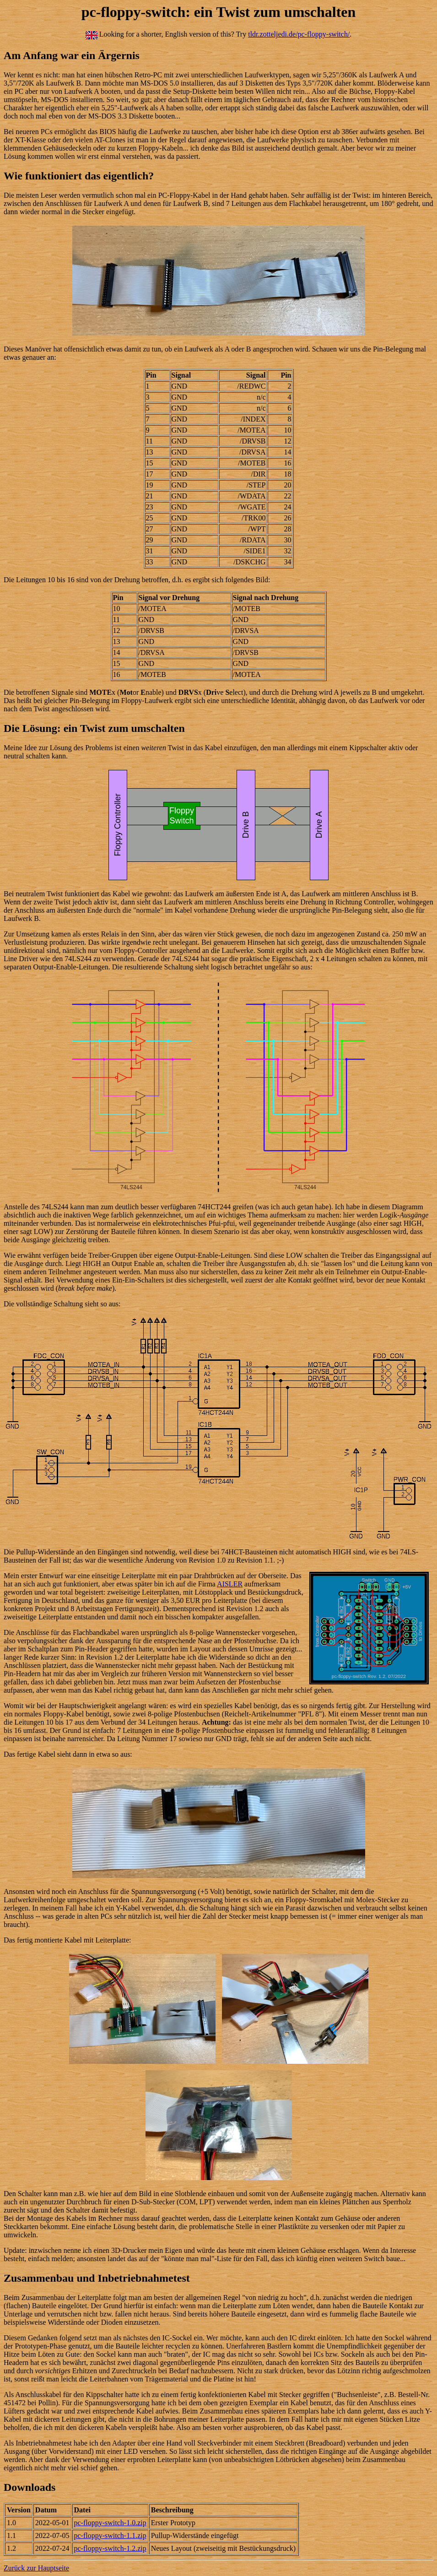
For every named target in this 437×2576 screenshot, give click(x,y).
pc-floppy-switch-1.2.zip (110, 2548)
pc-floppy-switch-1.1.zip (110, 2535)
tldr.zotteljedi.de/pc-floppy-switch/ (299, 34)
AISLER (230, 1584)
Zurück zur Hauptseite (36, 2568)
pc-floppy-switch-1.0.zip (110, 2523)
